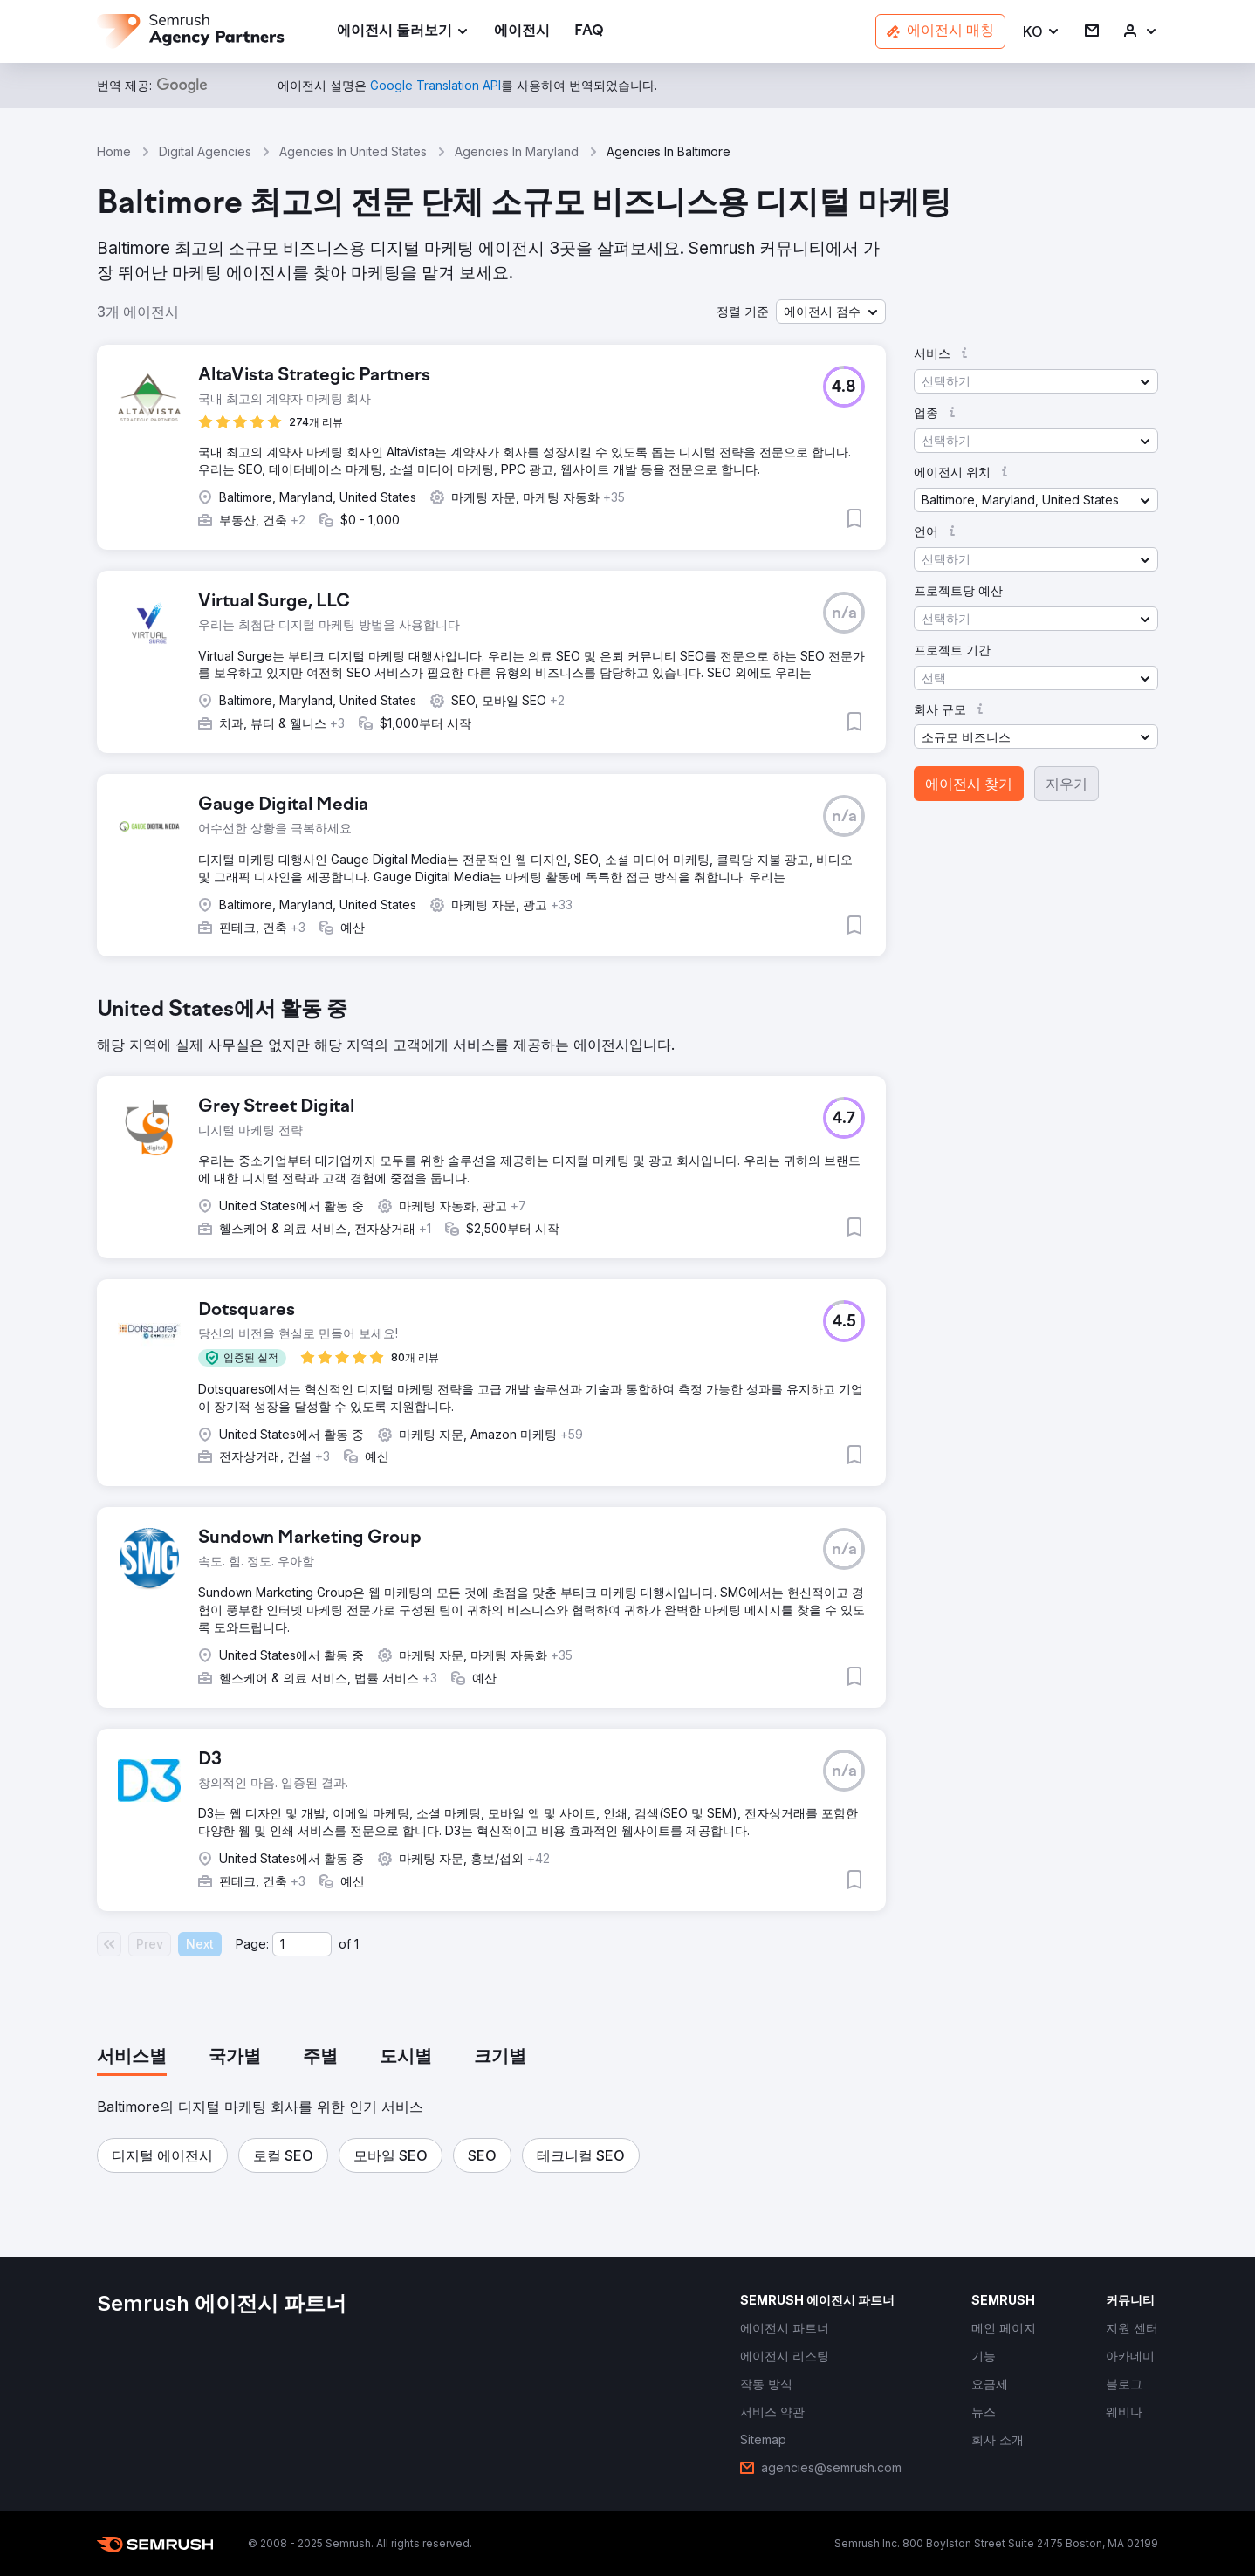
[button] (1041, 32)
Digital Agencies (205, 151)
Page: (252, 1943)
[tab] (132, 2057)
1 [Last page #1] (356, 1943)
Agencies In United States (353, 151)
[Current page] (302, 1944)
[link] (522, 32)
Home (114, 151)
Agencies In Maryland (517, 151)
